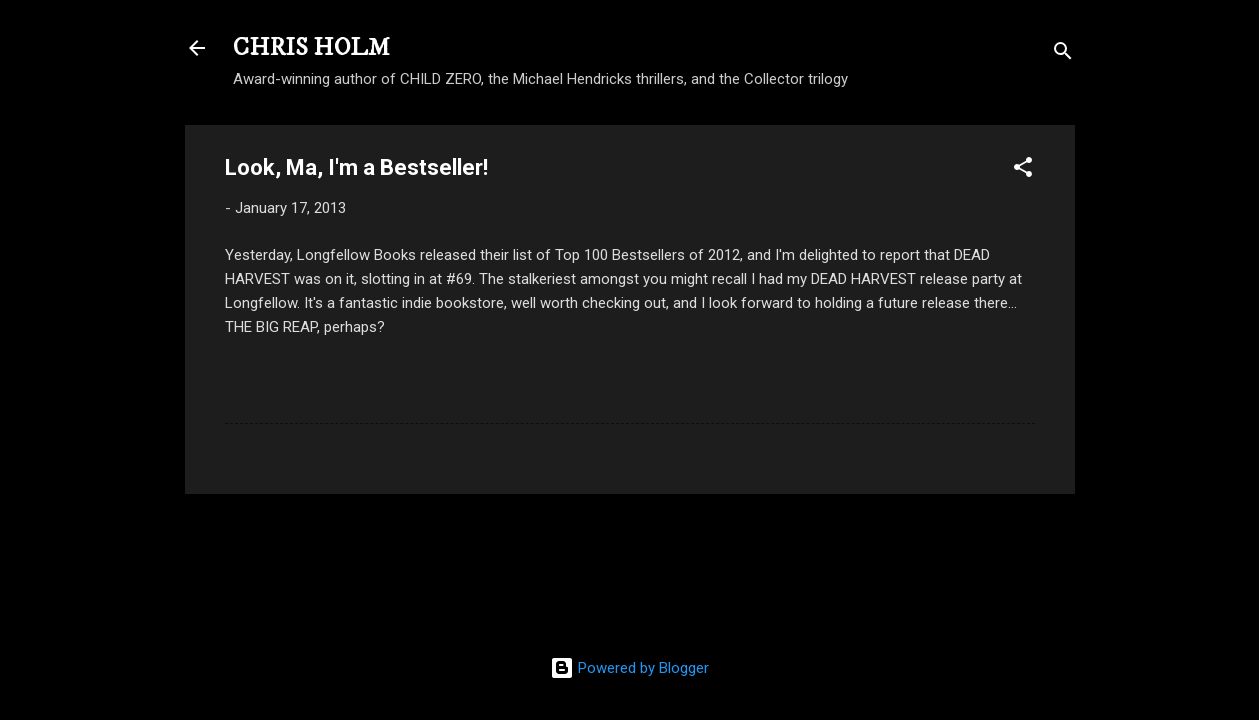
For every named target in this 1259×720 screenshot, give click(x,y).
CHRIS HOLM (311, 48)
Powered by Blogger (629, 668)
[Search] (1063, 54)
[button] (1023, 170)
